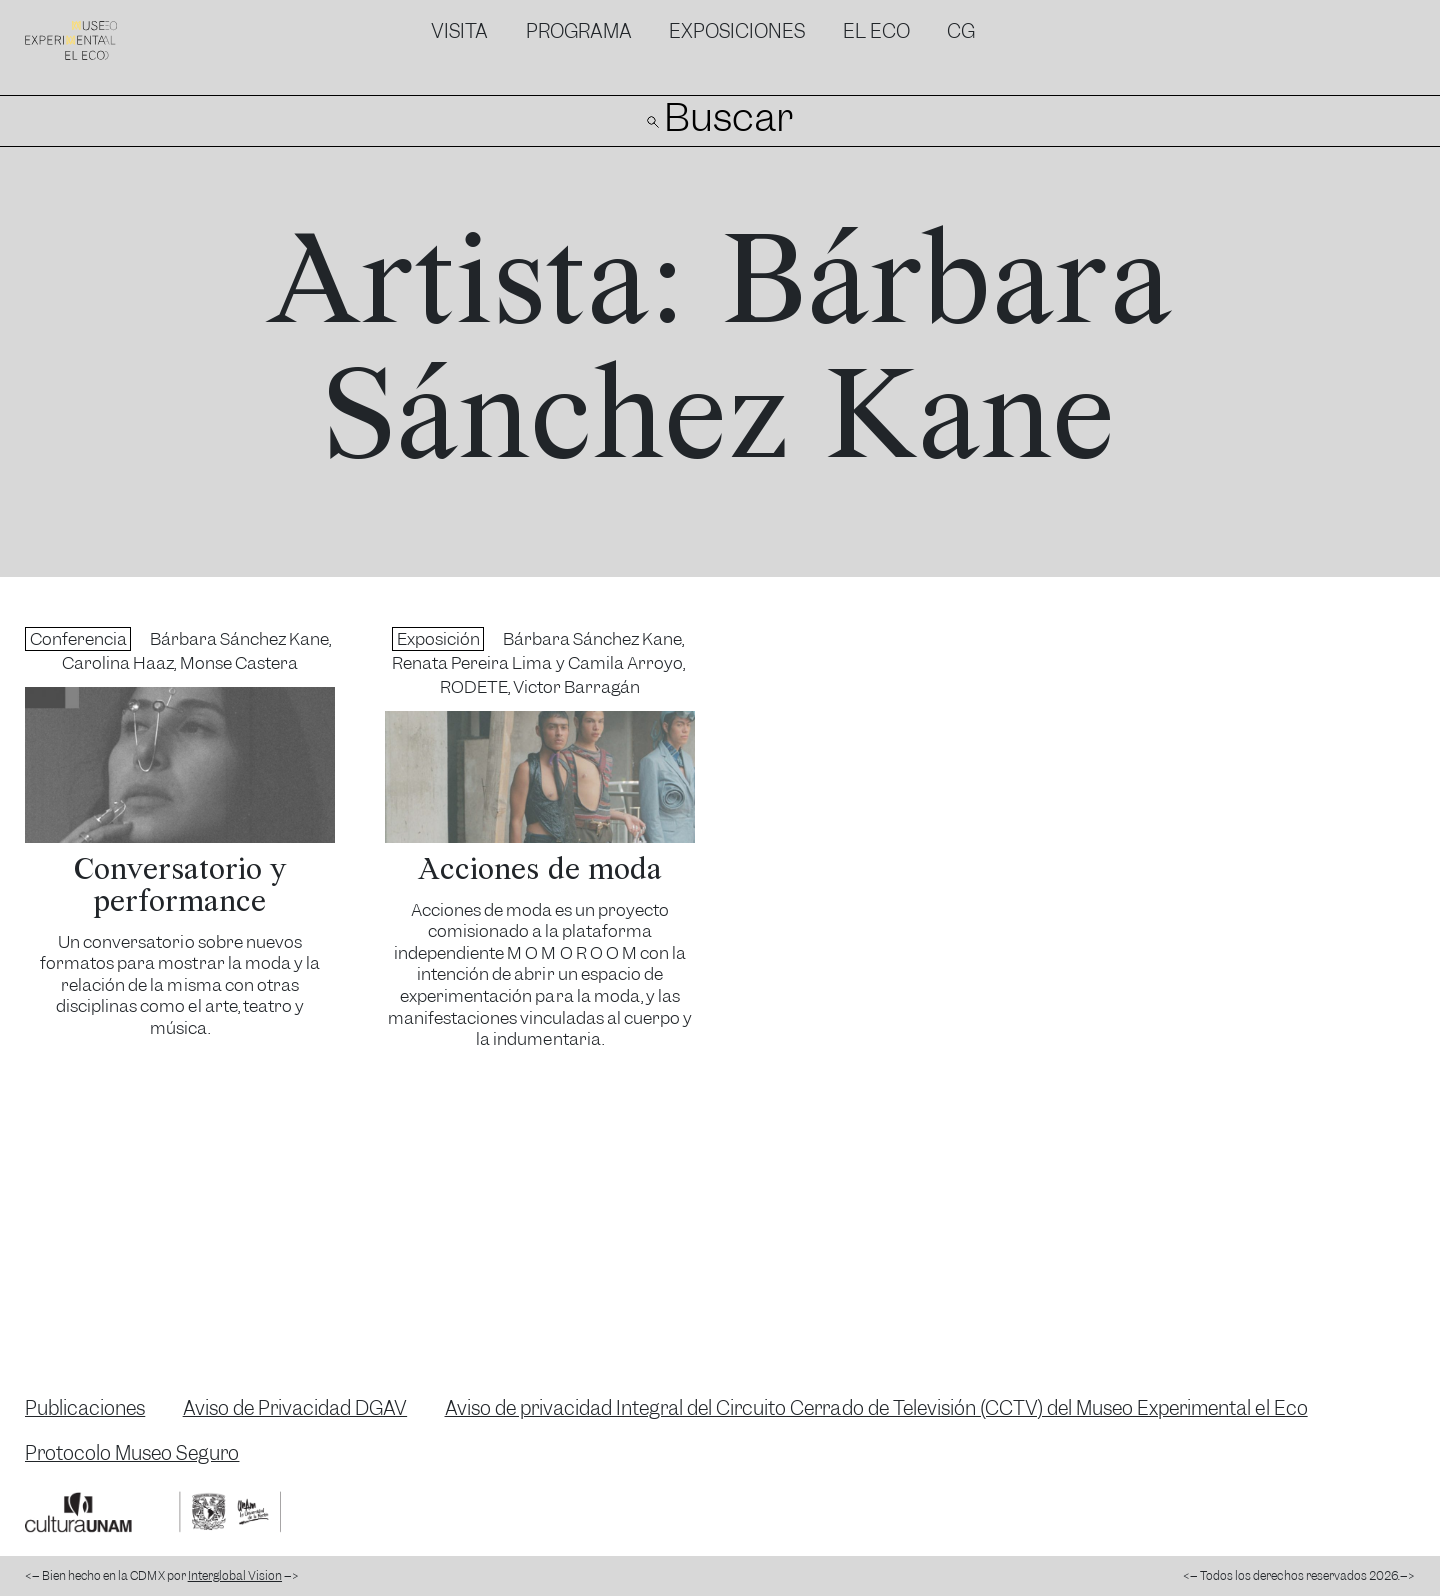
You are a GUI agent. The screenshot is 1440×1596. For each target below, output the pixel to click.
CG (961, 31)
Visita (459, 31)
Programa (579, 31)
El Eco (876, 31)
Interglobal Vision (235, 1576)
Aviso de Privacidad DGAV (295, 1408)
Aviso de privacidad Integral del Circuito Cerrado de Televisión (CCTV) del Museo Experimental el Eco (876, 1408)
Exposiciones (737, 31)
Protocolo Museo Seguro (132, 1453)
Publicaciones (85, 1408)
